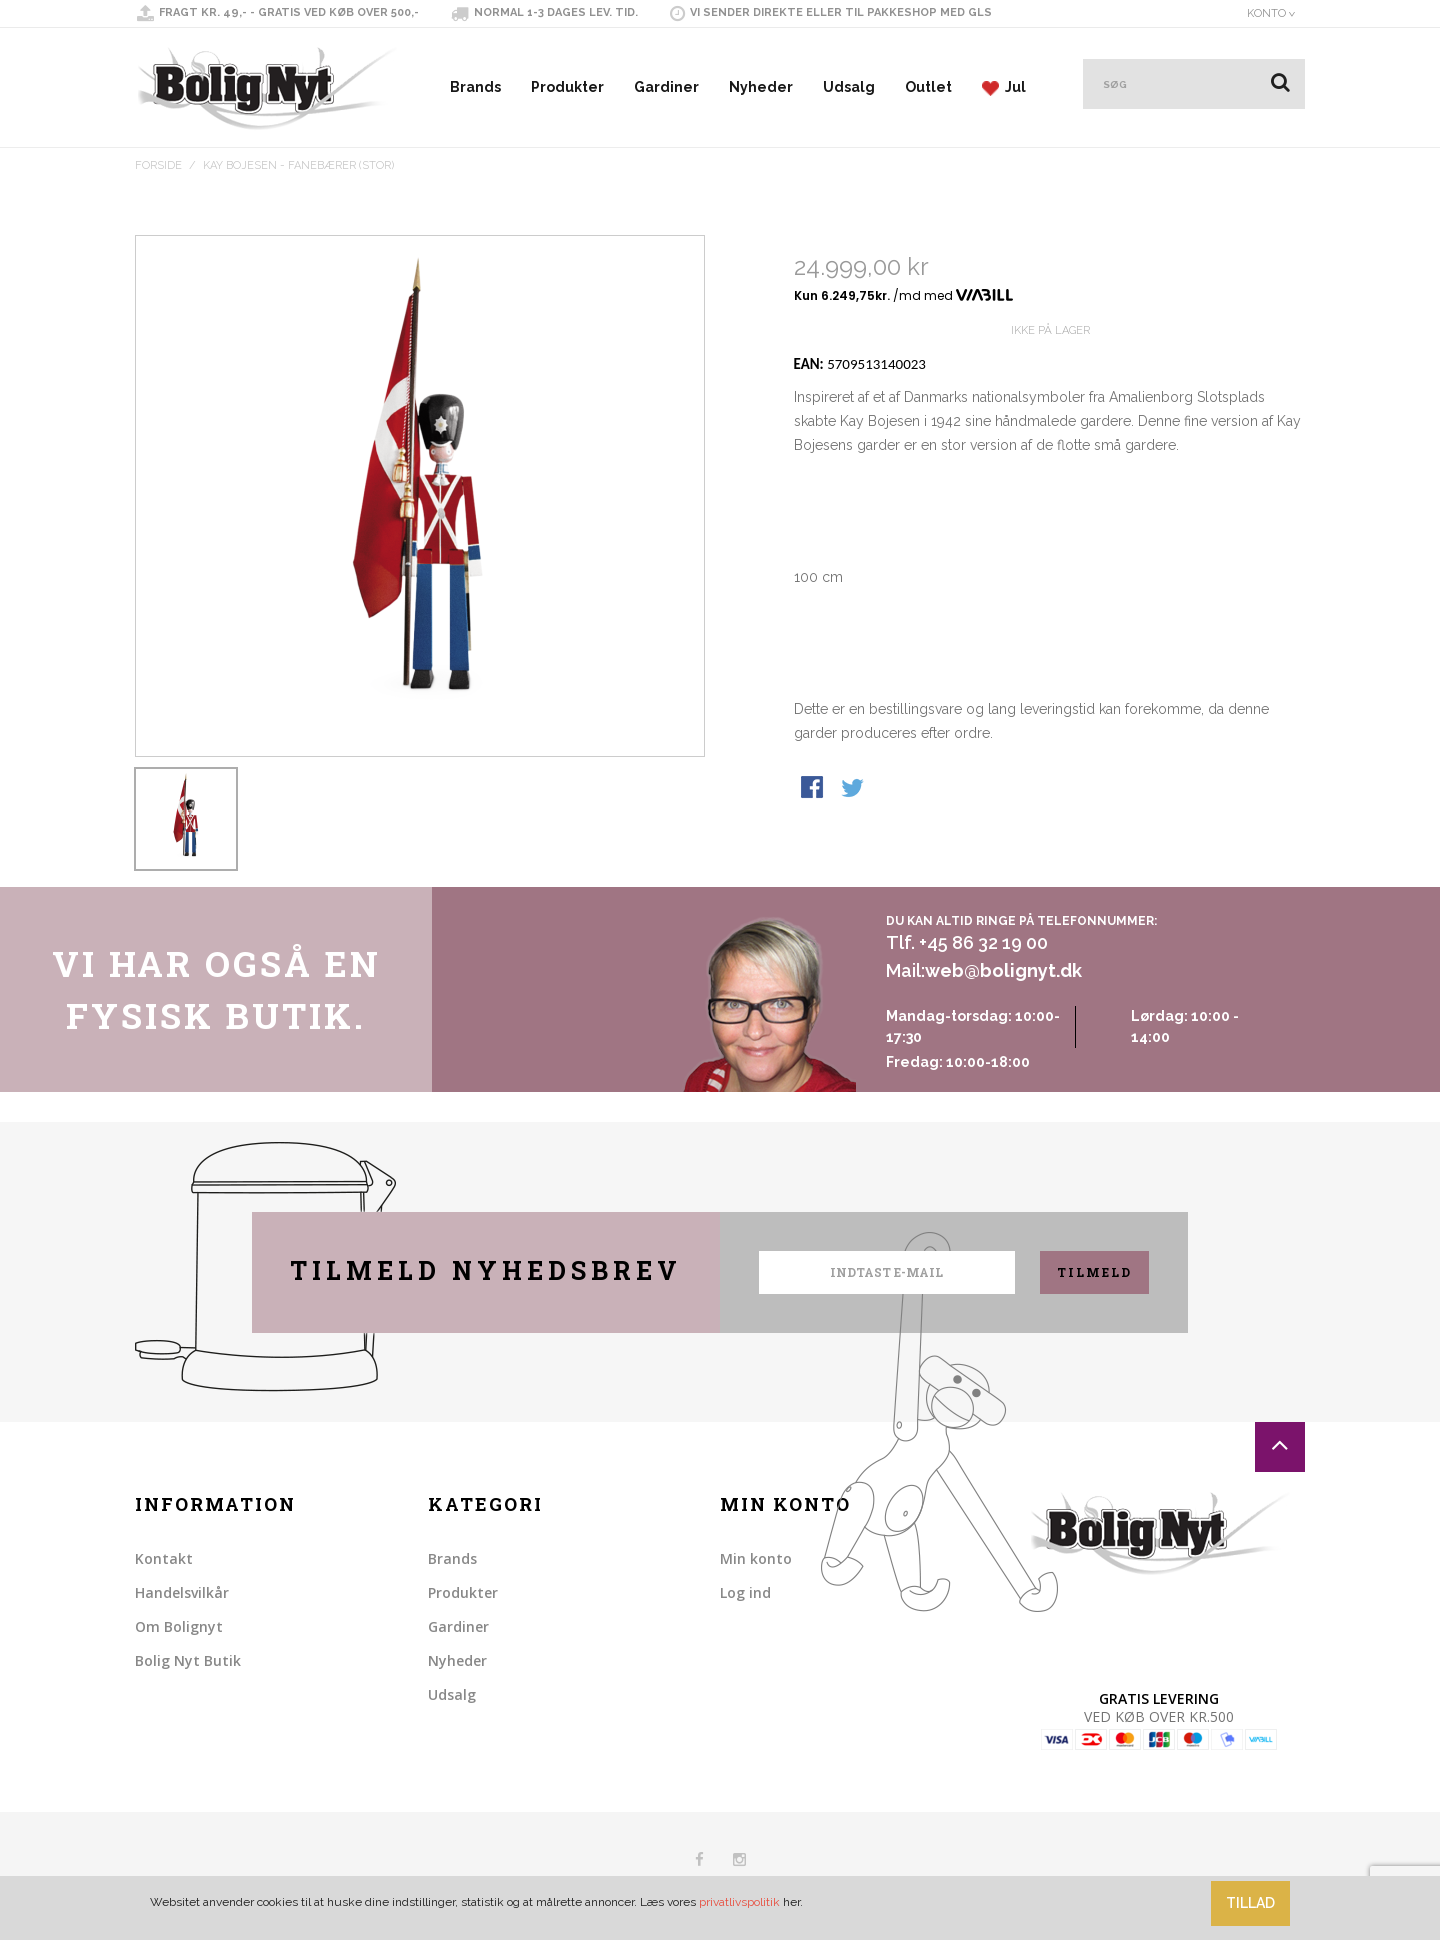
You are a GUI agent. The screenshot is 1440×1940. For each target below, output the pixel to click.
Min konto (756, 1558)
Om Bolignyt (179, 1626)
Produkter (567, 87)
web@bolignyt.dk (1003, 970)
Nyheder (761, 87)
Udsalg (849, 87)
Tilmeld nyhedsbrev (486, 1270)
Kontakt (164, 1558)
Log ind (745, 1592)
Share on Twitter (854, 861)
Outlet (928, 87)
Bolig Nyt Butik (188, 1660)
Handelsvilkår (182, 1592)
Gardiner (666, 87)
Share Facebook (814, 861)
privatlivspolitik (739, 1902)
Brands (475, 87)
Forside (158, 165)
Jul (1004, 87)
